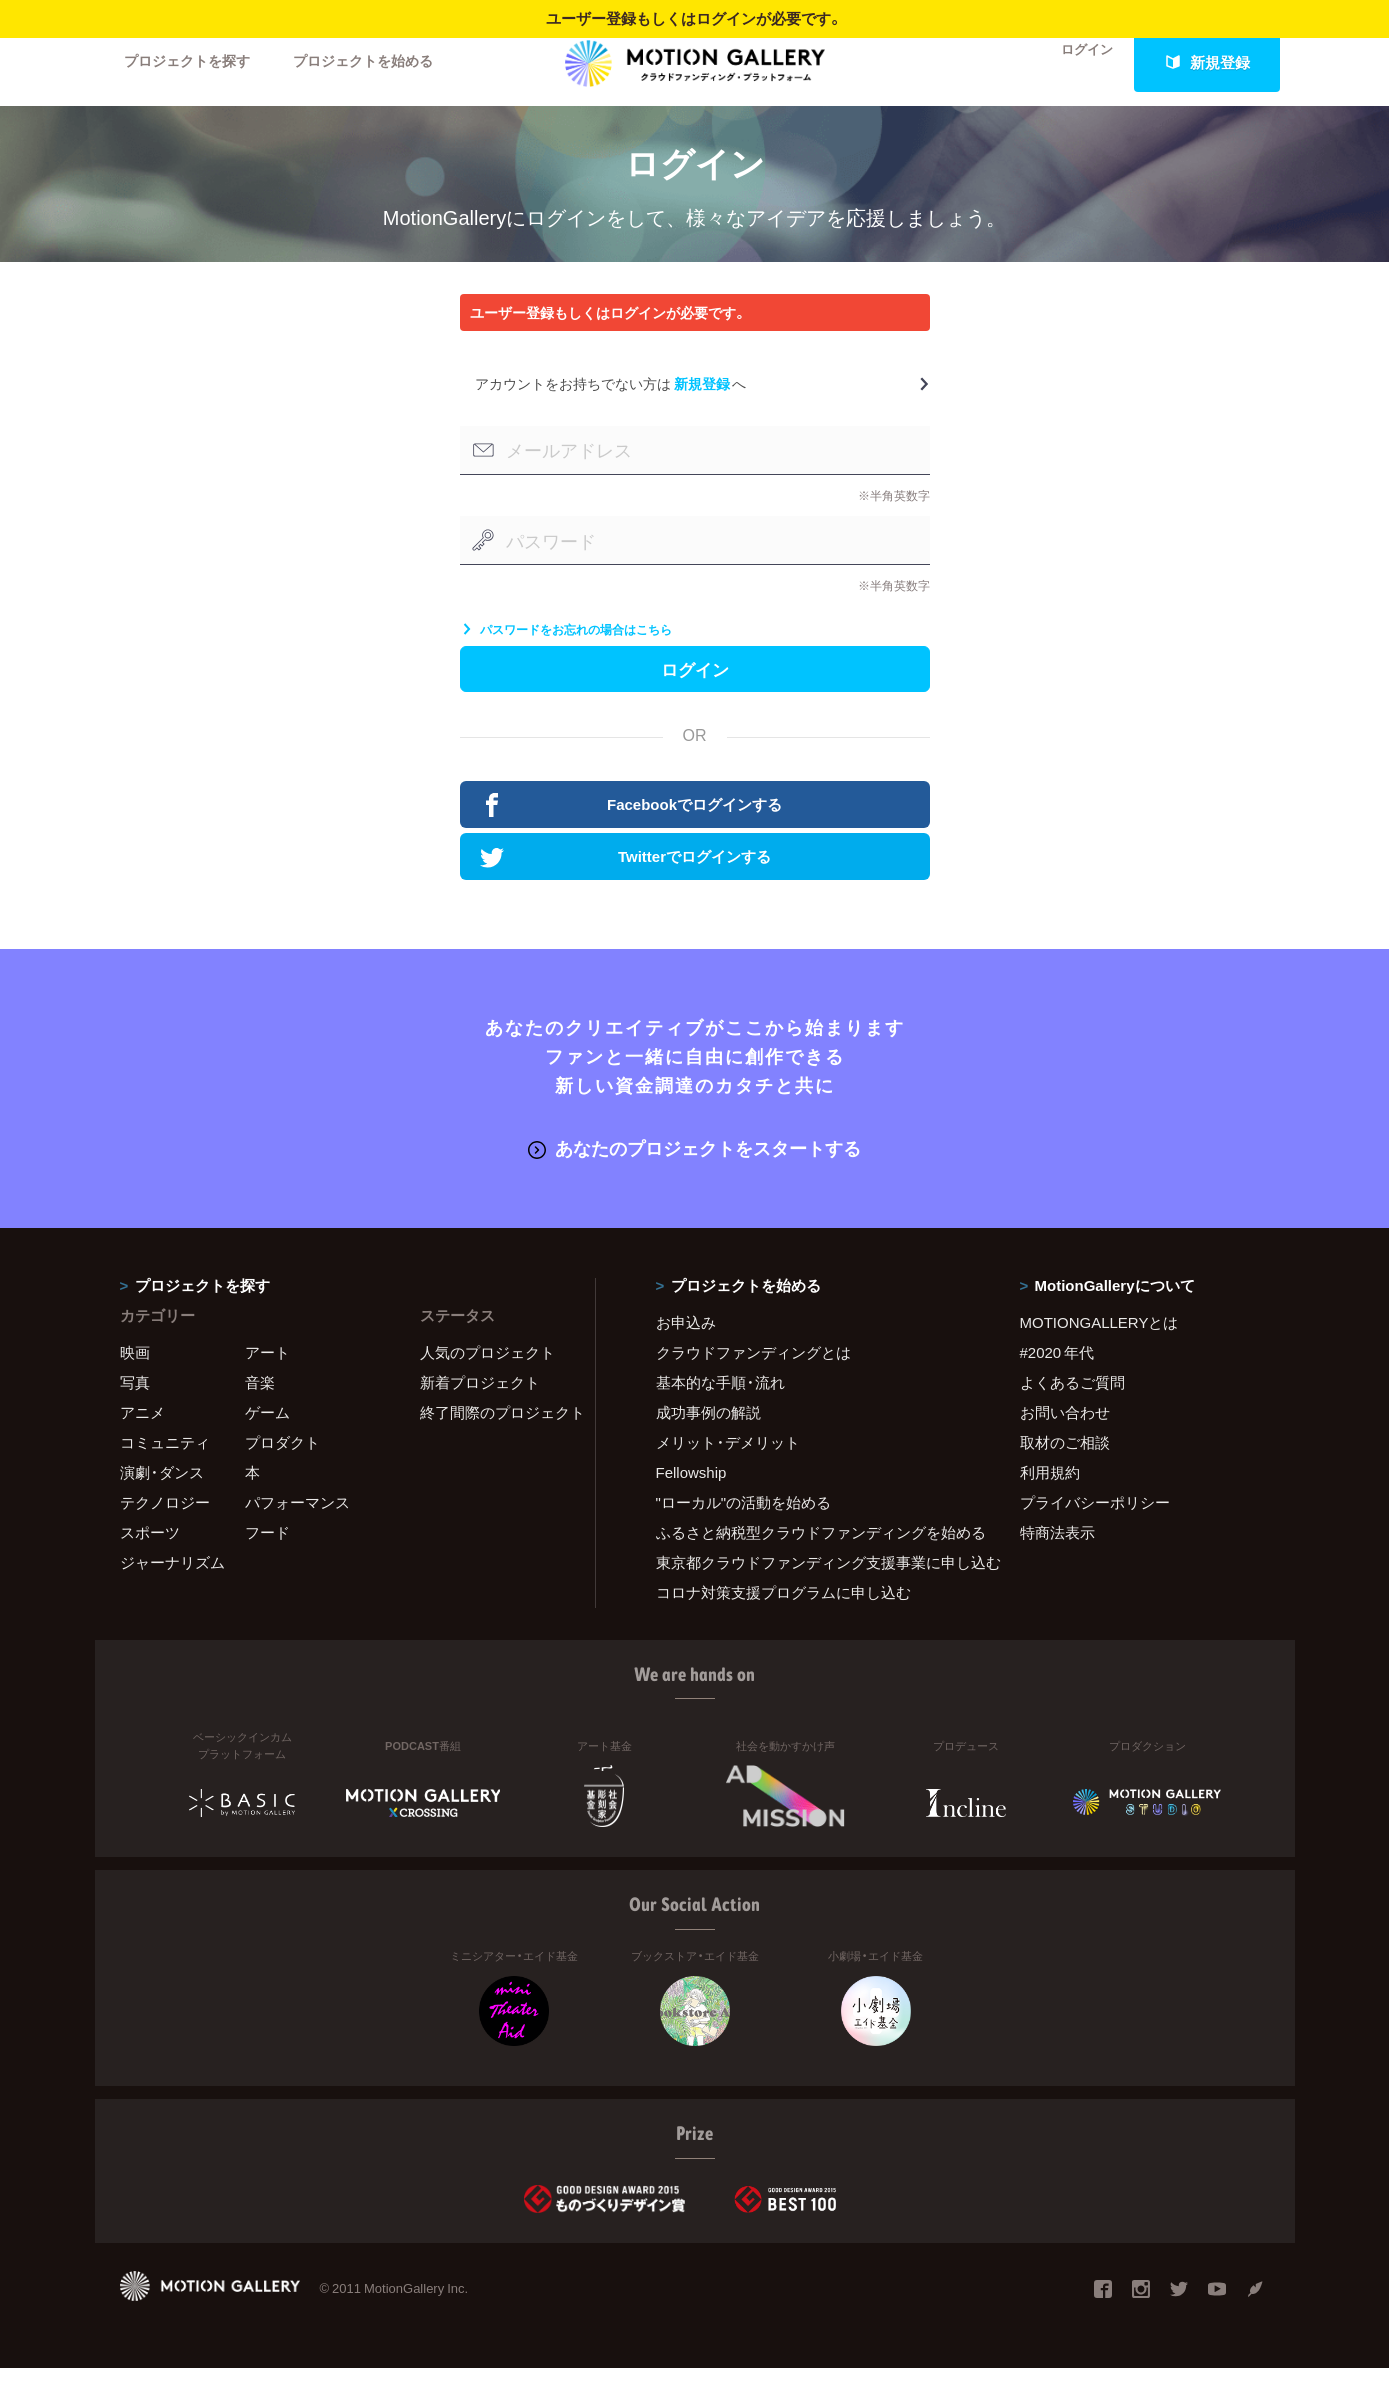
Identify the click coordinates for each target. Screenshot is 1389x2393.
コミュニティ (165, 1467)
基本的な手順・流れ (720, 1407)
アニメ (142, 1437)
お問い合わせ (1065, 1437)
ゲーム (267, 1437)
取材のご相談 (1065, 1467)
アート (267, 1377)
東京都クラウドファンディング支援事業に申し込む (813, 1587)
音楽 (260, 1407)
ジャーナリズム (172, 1587)
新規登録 (1207, 62)
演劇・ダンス (162, 1497)
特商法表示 (1057, 1557)
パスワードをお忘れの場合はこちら (566, 648)
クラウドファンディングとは (753, 1377)
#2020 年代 (1057, 1377)
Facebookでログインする (634, 831)
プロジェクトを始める (380, 62)
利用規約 (1050, 1497)
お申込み (686, 1347)
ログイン (1074, 62)
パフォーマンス (297, 1527)
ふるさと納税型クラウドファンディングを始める (813, 1557)
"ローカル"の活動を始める (744, 1527)
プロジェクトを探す (192, 62)
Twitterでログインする (628, 884)
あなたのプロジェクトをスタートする (694, 1173)
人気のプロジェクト (487, 1377)
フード (267, 1557)
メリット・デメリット (728, 1467)
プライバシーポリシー (1095, 1527)
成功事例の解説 (708, 1437)
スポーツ (150, 1557)
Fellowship (691, 1497)
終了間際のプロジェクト (495, 1437)
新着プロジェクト (480, 1407)
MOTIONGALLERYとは (1099, 1347)
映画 (135, 1377)
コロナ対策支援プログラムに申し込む (783, 1617)
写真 (135, 1407)
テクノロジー (165, 1527)
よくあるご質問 (1072, 1407)
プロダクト (282, 1467)
